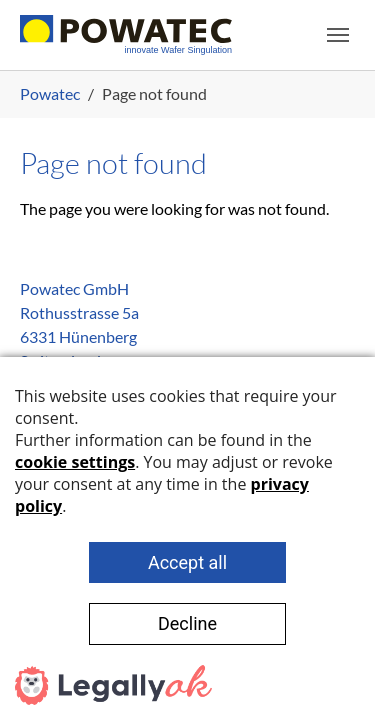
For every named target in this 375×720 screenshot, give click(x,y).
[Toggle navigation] (338, 35)
